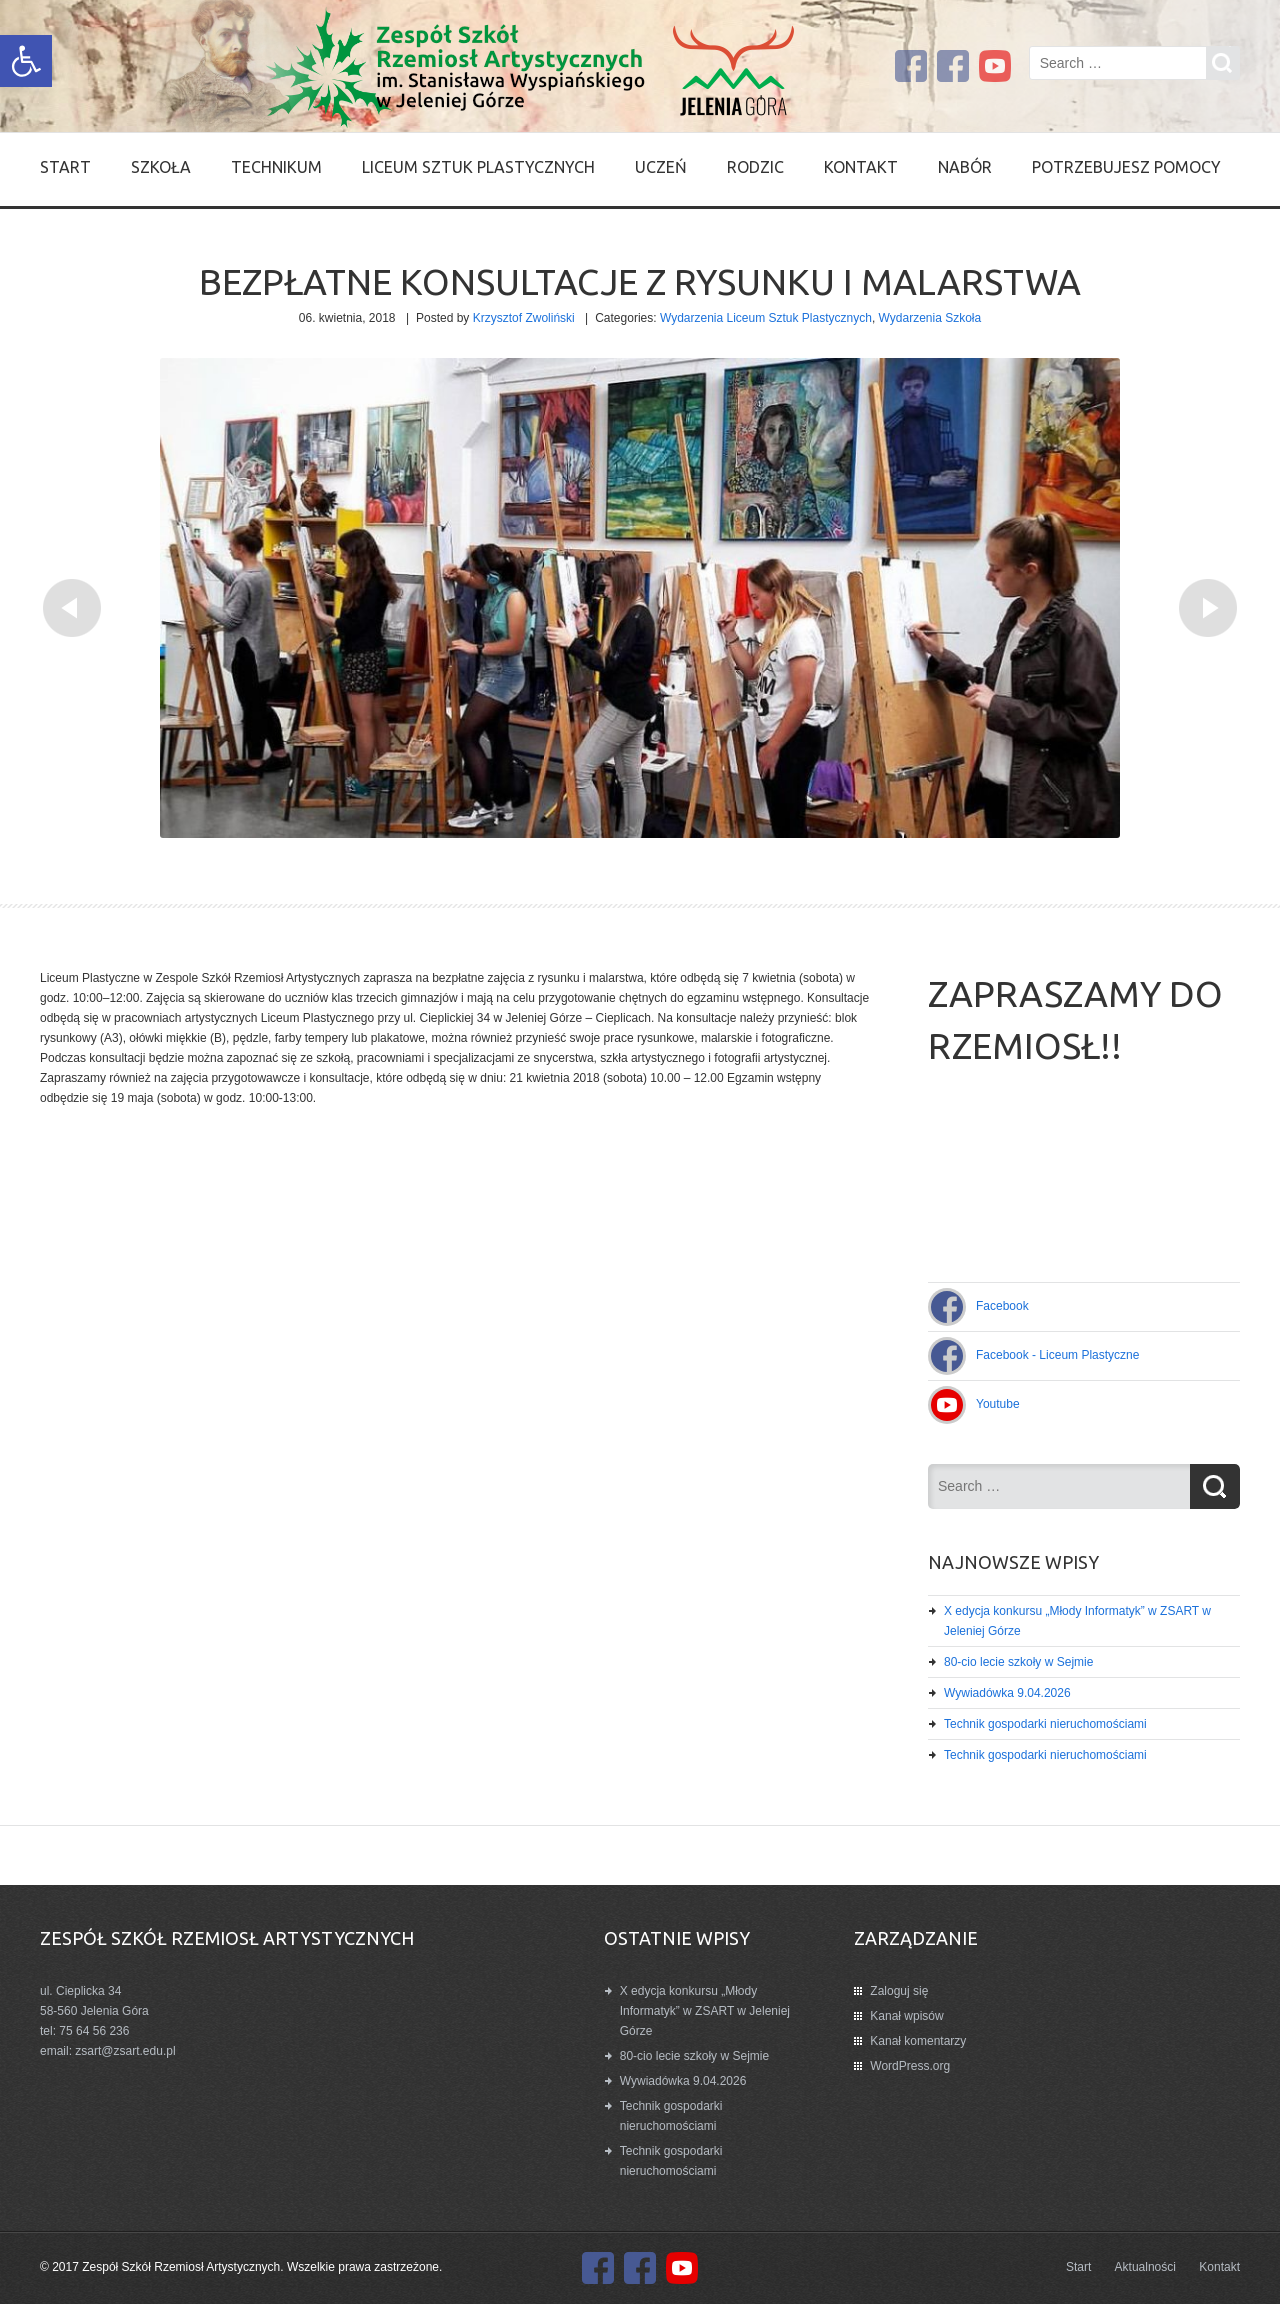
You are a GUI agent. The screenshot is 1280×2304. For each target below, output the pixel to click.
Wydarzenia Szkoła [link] (930, 318)
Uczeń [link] (661, 167)
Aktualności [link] (1145, 2267)
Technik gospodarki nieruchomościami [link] (1045, 1724)
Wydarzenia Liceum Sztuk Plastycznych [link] (766, 318)
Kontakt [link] (861, 167)
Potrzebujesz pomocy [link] (1126, 167)
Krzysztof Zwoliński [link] (524, 318)
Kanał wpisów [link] (906, 2016)
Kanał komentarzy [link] (918, 2041)
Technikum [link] (276, 167)
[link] (26, 61)
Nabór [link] (965, 167)
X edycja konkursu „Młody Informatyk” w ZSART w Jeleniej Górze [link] (705, 2011)
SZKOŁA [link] (161, 167)
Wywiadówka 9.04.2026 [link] (1007, 1693)
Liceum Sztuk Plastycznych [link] (478, 167)
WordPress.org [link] (910, 2066)
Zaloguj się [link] (899, 1991)
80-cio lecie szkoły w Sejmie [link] (1018, 1662)
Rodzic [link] (755, 167)
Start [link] (65, 167)
